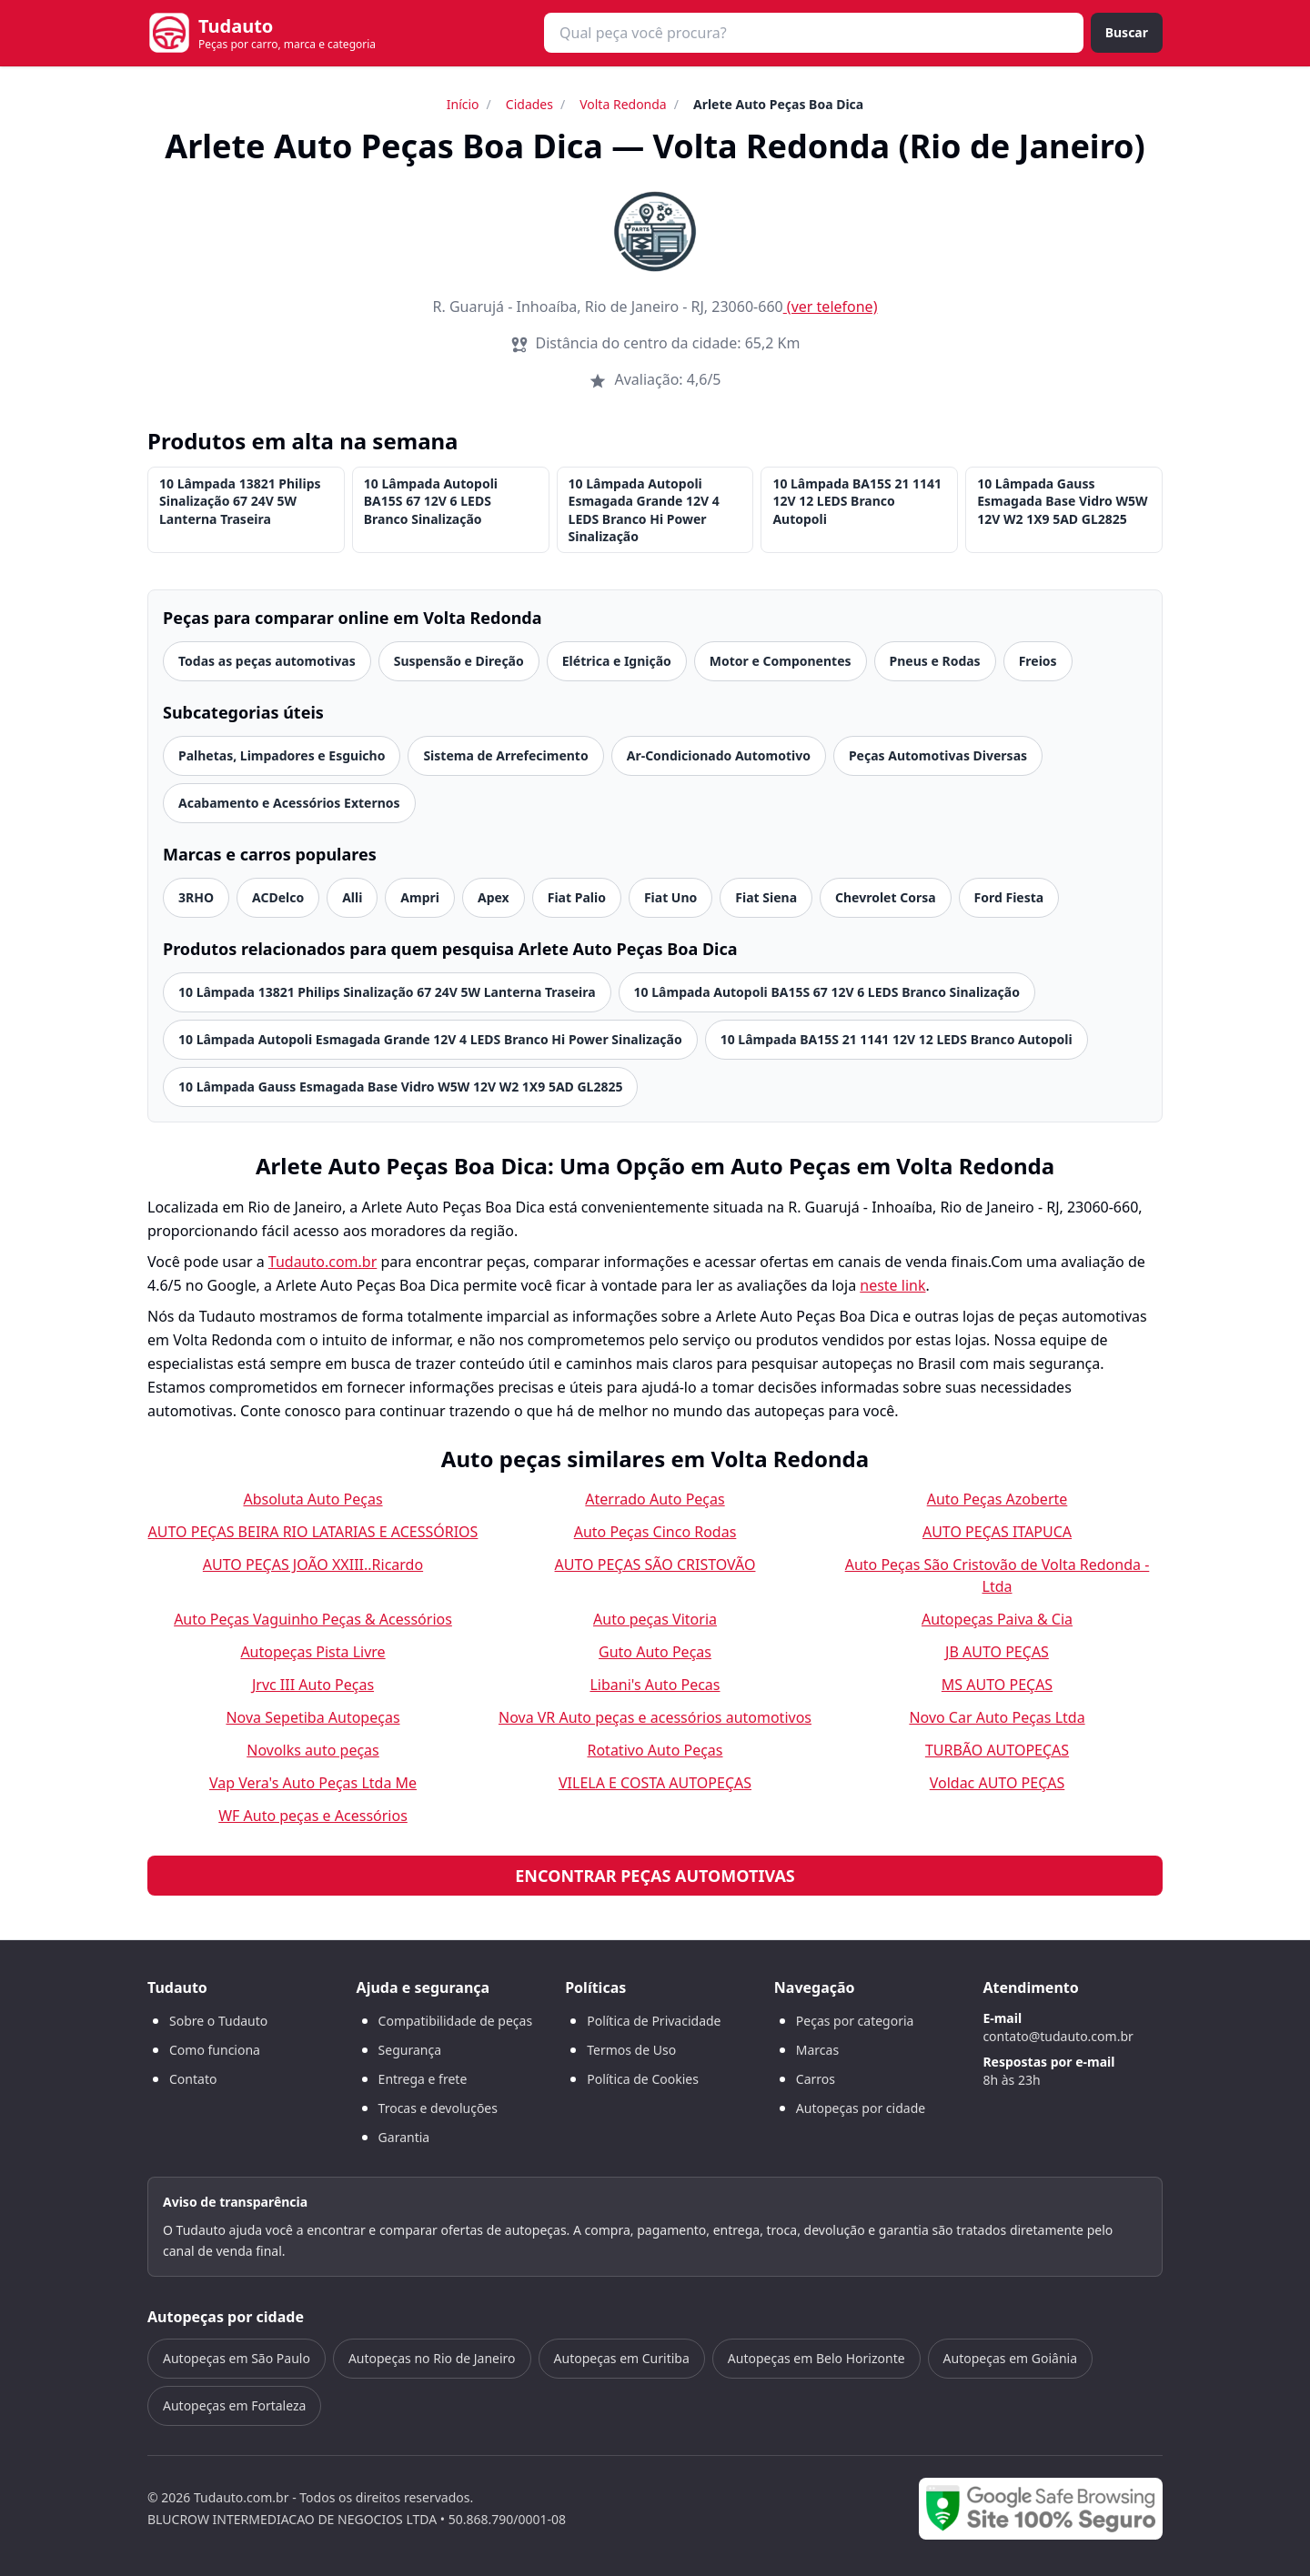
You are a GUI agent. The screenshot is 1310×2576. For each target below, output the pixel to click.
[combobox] (813, 33)
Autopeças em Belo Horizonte (816, 2358)
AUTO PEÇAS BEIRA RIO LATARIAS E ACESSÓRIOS (313, 1532)
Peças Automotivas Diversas (938, 755)
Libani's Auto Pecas (655, 1685)
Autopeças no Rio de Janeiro (432, 2358)
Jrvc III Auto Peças (313, 1685)
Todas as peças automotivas (267, 660)
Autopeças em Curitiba (622, 2358)
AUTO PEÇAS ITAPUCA (997, 1532)
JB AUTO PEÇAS (997, 1652)
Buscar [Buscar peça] (1126, 32)
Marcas (817, 2049)
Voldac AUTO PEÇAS (997, 1783)
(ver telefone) (830, 307)
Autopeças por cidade (860, 2108)
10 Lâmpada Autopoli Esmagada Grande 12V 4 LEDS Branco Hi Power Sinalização (644, 510)
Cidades (529, 104)
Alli (352, 897)
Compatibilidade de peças (455, 2020)
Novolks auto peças (313, 1750)
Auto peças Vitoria (655, 1619)
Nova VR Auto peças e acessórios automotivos (655, 1717)
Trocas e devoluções (438, 2108)
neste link (892, 1285)
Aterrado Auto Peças (654, 1499)
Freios (1038, 660)
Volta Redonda (623, 104)
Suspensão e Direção (459, 660)
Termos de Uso (631, 2049)
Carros (815, 2079)
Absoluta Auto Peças (312, 1499)
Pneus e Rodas (935, 660)
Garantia (404, 2137)
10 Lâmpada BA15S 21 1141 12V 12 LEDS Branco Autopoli (857, 501)
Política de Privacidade (653, 2020)
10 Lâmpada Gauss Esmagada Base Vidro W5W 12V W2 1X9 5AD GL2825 (1062, 501)
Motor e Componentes (781, 660)
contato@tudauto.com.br (1057, 2036)
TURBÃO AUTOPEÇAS (997, 1750)
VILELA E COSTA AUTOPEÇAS (655, 1783)
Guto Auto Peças (655, 1652)
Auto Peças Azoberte (997, 1499)
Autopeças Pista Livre (312, 1652)
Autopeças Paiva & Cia (997, 1619)
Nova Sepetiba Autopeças (312, 1717)
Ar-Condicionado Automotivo (719, 755)
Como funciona (214, 2049)
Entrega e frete (423, 2079)
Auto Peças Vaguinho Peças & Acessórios (313, 1619)
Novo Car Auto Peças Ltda (996, 1717)
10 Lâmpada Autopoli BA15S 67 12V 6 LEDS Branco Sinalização (431, 501)
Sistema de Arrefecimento (505, 755)
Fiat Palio (577, 897)
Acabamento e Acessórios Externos (289, 802)
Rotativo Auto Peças (654, 1750)
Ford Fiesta (1009, 897)
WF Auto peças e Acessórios (313, 1816)
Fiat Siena (766, 897)
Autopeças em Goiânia (1010, 2358)
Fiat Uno (670, 897)
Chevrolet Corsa (885, 897)
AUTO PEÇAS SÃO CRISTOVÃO (655, 1565)
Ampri (419, 897)
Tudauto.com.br (323, 1262)
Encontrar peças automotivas (655, 1876)
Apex (493, 897)
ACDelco (278, 897)
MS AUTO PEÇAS (997, 1685)
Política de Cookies (643, 2079)
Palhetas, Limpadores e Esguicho (281, 755)
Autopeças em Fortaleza (234, 2405)
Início (463, 104)
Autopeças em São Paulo (236, 2358)
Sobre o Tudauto (218, 2020)
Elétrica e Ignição (616, 660)
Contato (193, 2079)
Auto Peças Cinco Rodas (655, 1532)
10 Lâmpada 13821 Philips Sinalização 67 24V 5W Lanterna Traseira (240, 501)
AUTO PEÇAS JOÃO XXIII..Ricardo (313, 1565)
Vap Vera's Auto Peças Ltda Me (313, 1783)
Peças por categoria (855, 2020)
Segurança (409, 2049)
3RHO (196, 897)
